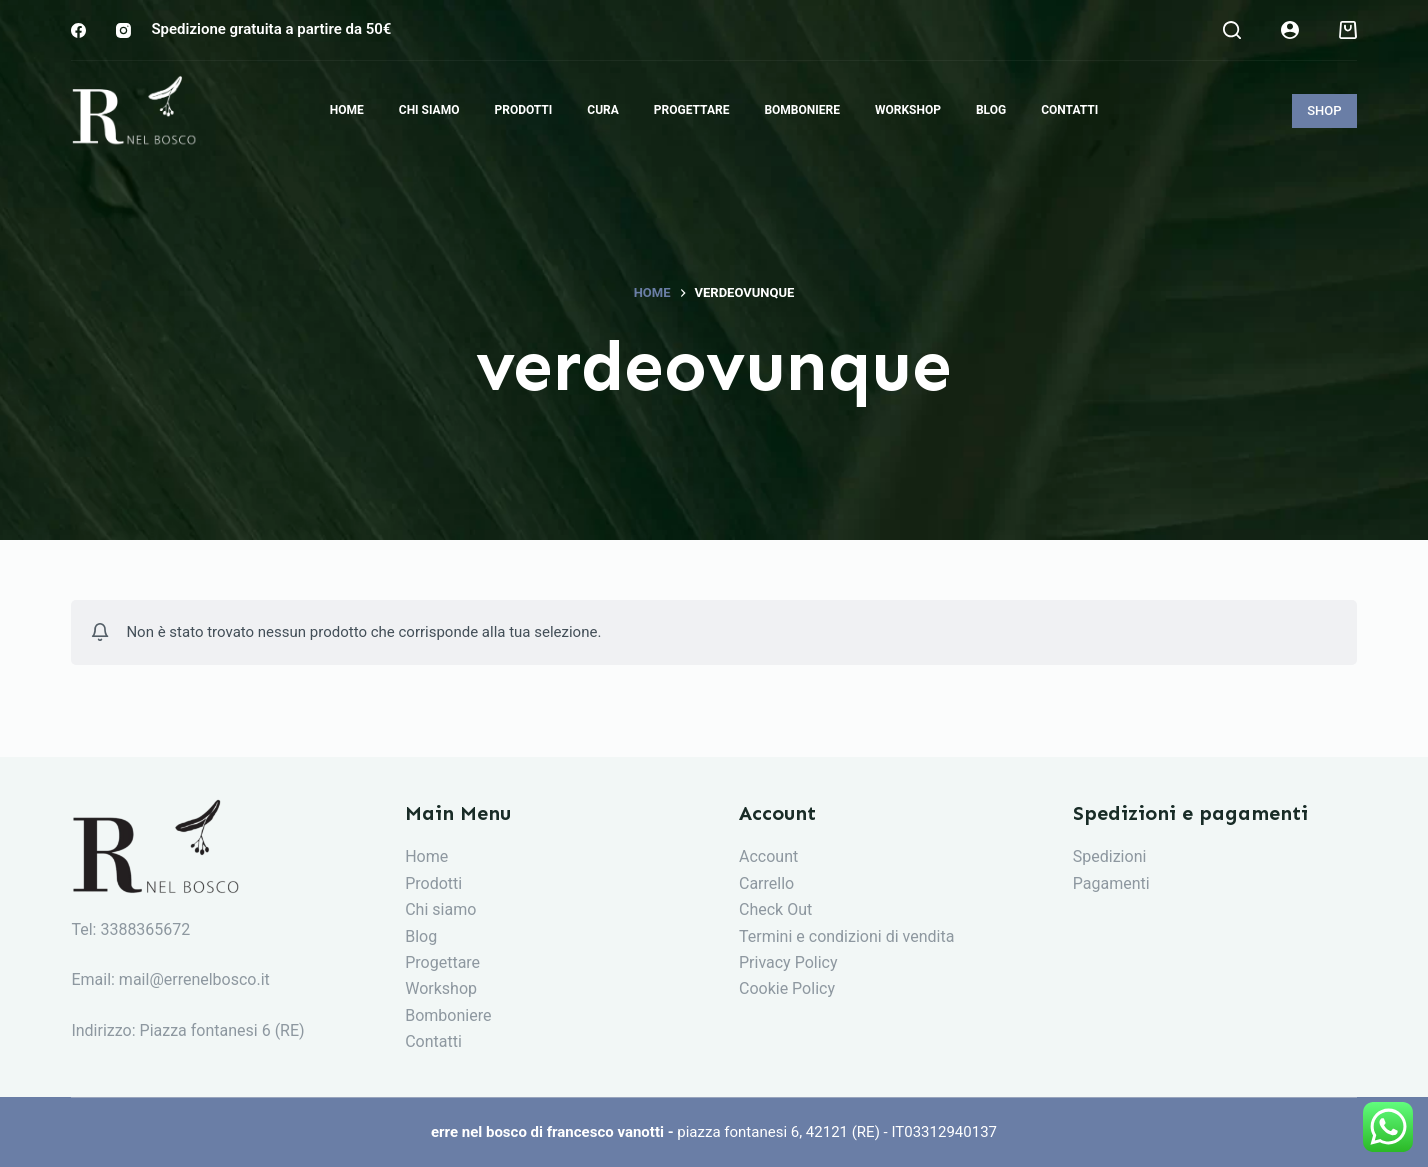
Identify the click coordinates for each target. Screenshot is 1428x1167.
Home (426, 856)
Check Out (775, 909)
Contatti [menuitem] (1069, 110)
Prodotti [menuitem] (523, 110)
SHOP (1324, 110)
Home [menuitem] (347, 110)
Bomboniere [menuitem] (802, 110)
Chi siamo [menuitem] (429, 110)
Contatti (433, 1041)
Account (768, 856)
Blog (421, 936)
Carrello (766, 883)
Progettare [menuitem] (692, 110)
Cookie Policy (787, 988)
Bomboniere (448, 1015)
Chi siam (436, 909)
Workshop (441, 988)
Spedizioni (1110, 856)
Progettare (442, 962)
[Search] (1232, 30)
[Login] (1290, 30)
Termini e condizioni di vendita (846, 936)
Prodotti (433, 883)
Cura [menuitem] (603, 110)
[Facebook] (78, 30)
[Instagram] (123, 30)
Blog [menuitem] (991, 110)
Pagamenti (1111, 883)
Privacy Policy (788, 962)
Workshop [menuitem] (908, 110)
